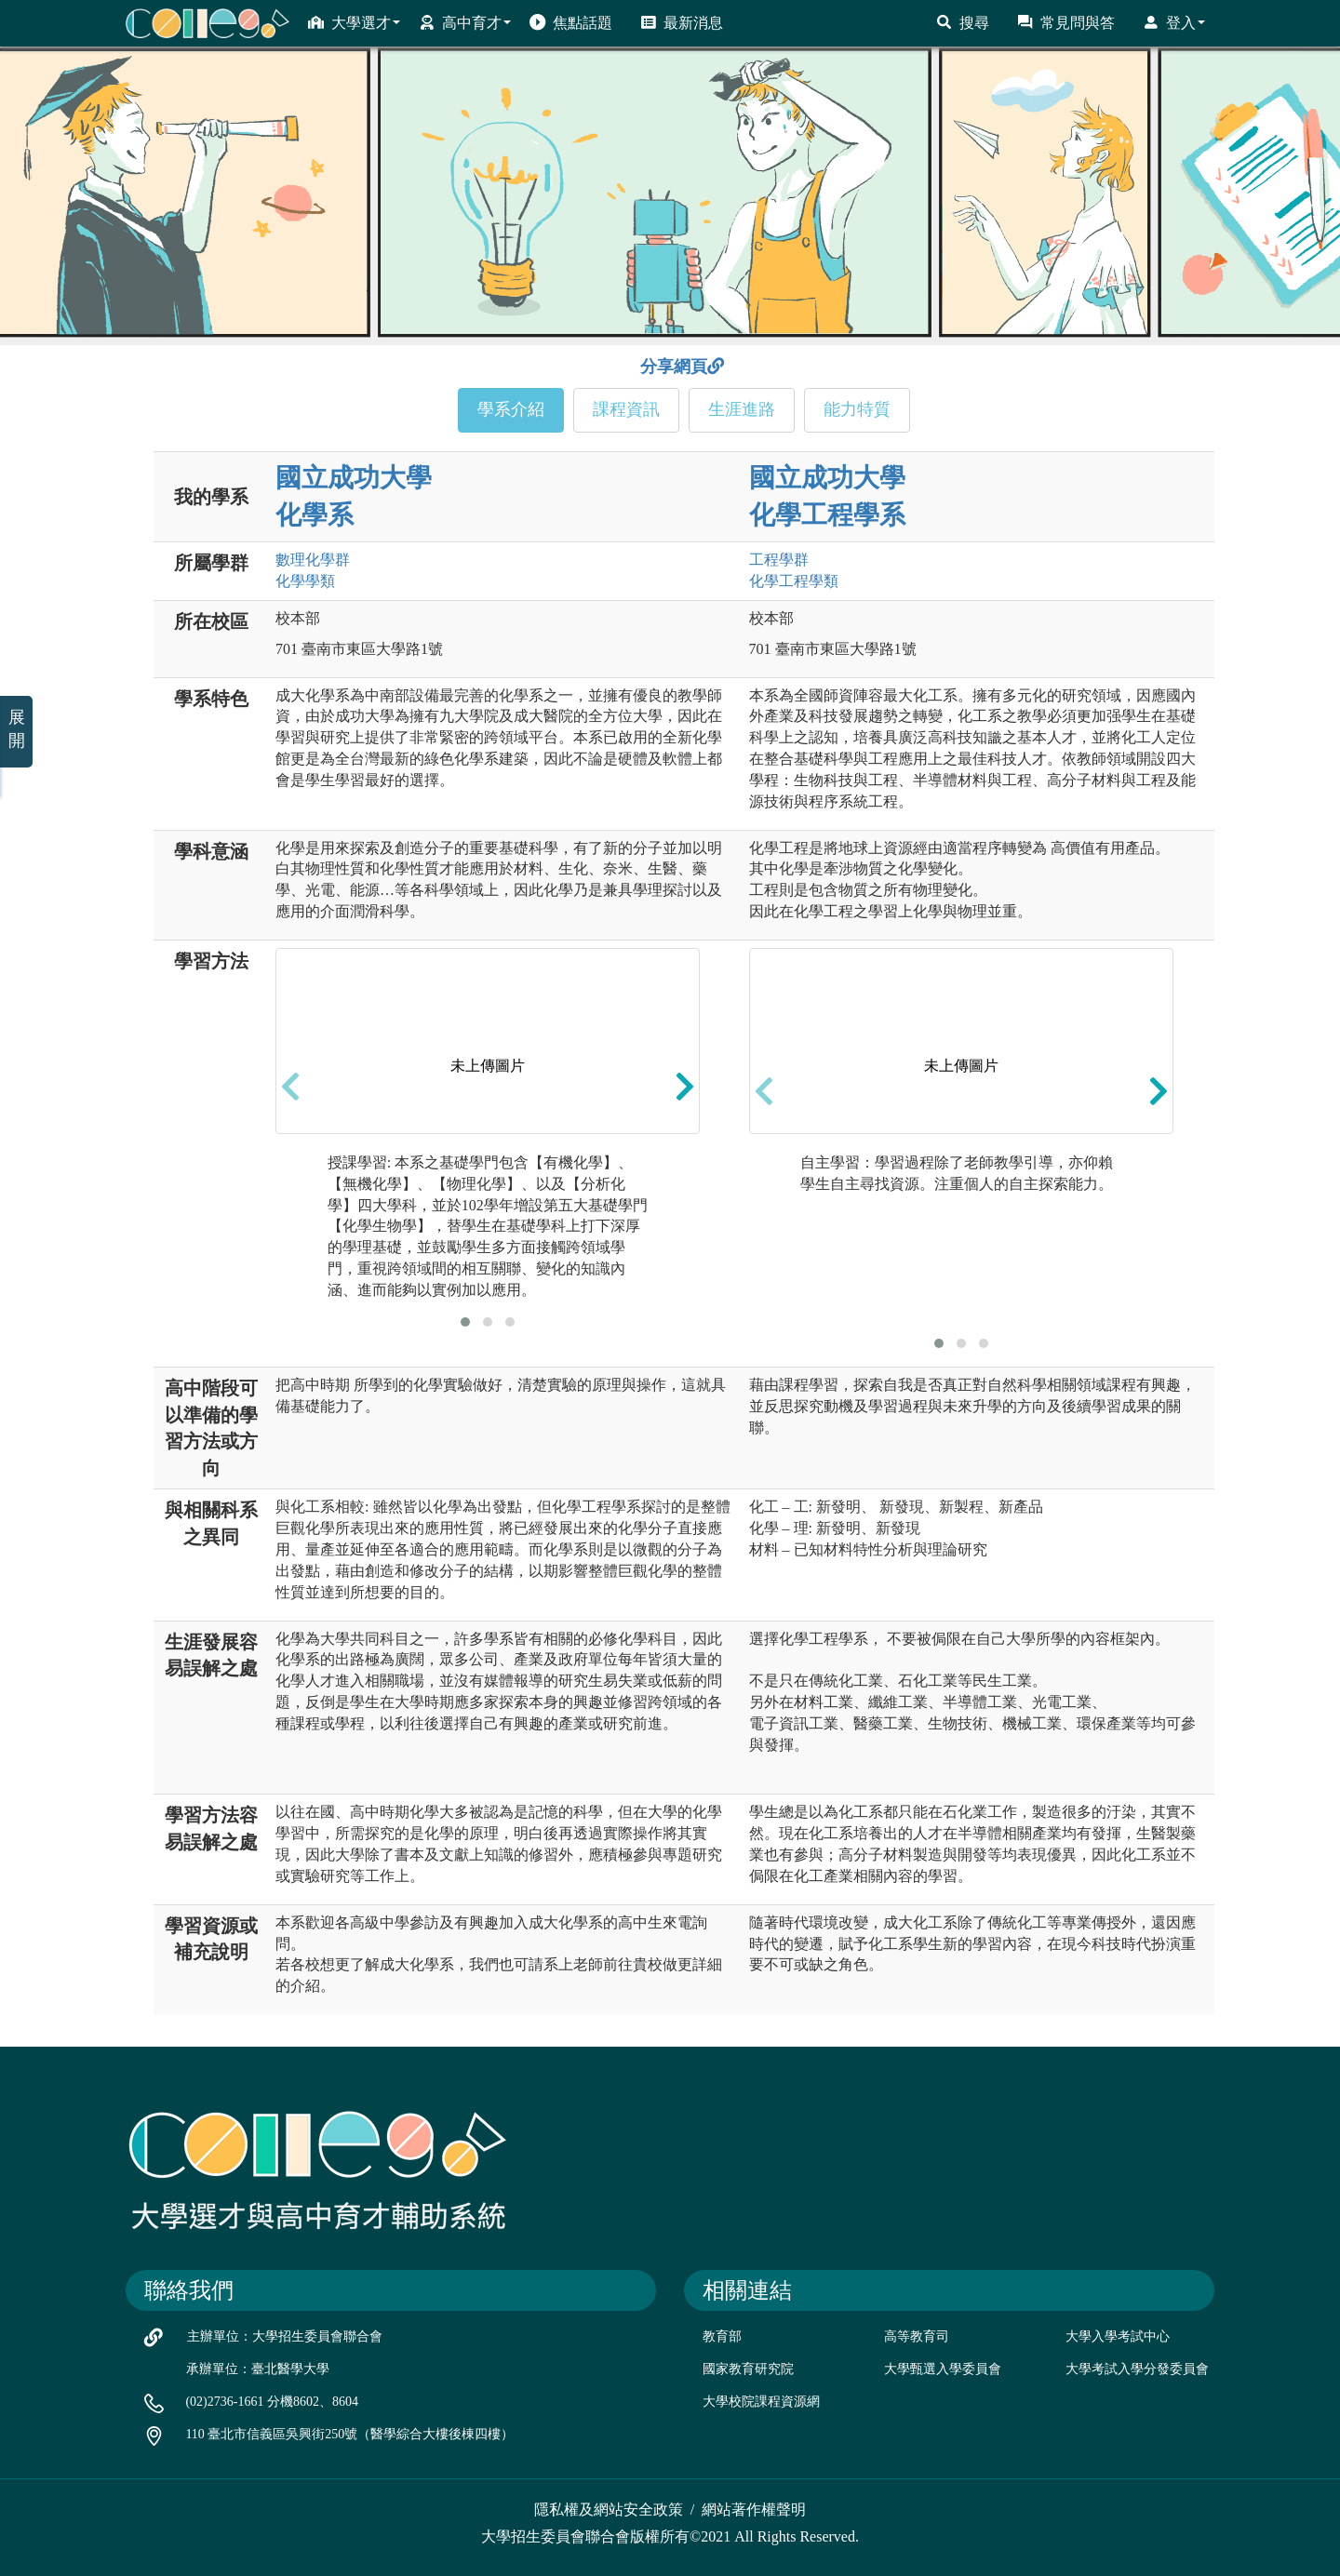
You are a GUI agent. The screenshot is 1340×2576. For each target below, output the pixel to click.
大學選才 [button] (354, 22)
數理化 (312, 559)
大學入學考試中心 (1117, 2336)
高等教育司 (916, 2336)
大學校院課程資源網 (761, 2402)
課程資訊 (626, 409)
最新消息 (681, 22)
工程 (779, 559)
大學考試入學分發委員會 (1137, 2369)
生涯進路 (741, 409)
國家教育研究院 (748, 2369)
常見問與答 (1066, 22)
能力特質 (857, 409)
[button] (465, 1322)
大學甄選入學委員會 (942, 2369)
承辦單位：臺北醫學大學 (257, 2369)
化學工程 (793, 581)
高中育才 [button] (465, 22)
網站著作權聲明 (754, 2509)
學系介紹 (510, 409)
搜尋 (962, 22)
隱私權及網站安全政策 (608, 2509)
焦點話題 (570, 22)
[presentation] (290, 1086)
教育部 (722, 2336)
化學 (305, 581)
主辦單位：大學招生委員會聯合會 (284, 2336)
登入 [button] (1174, 22)
